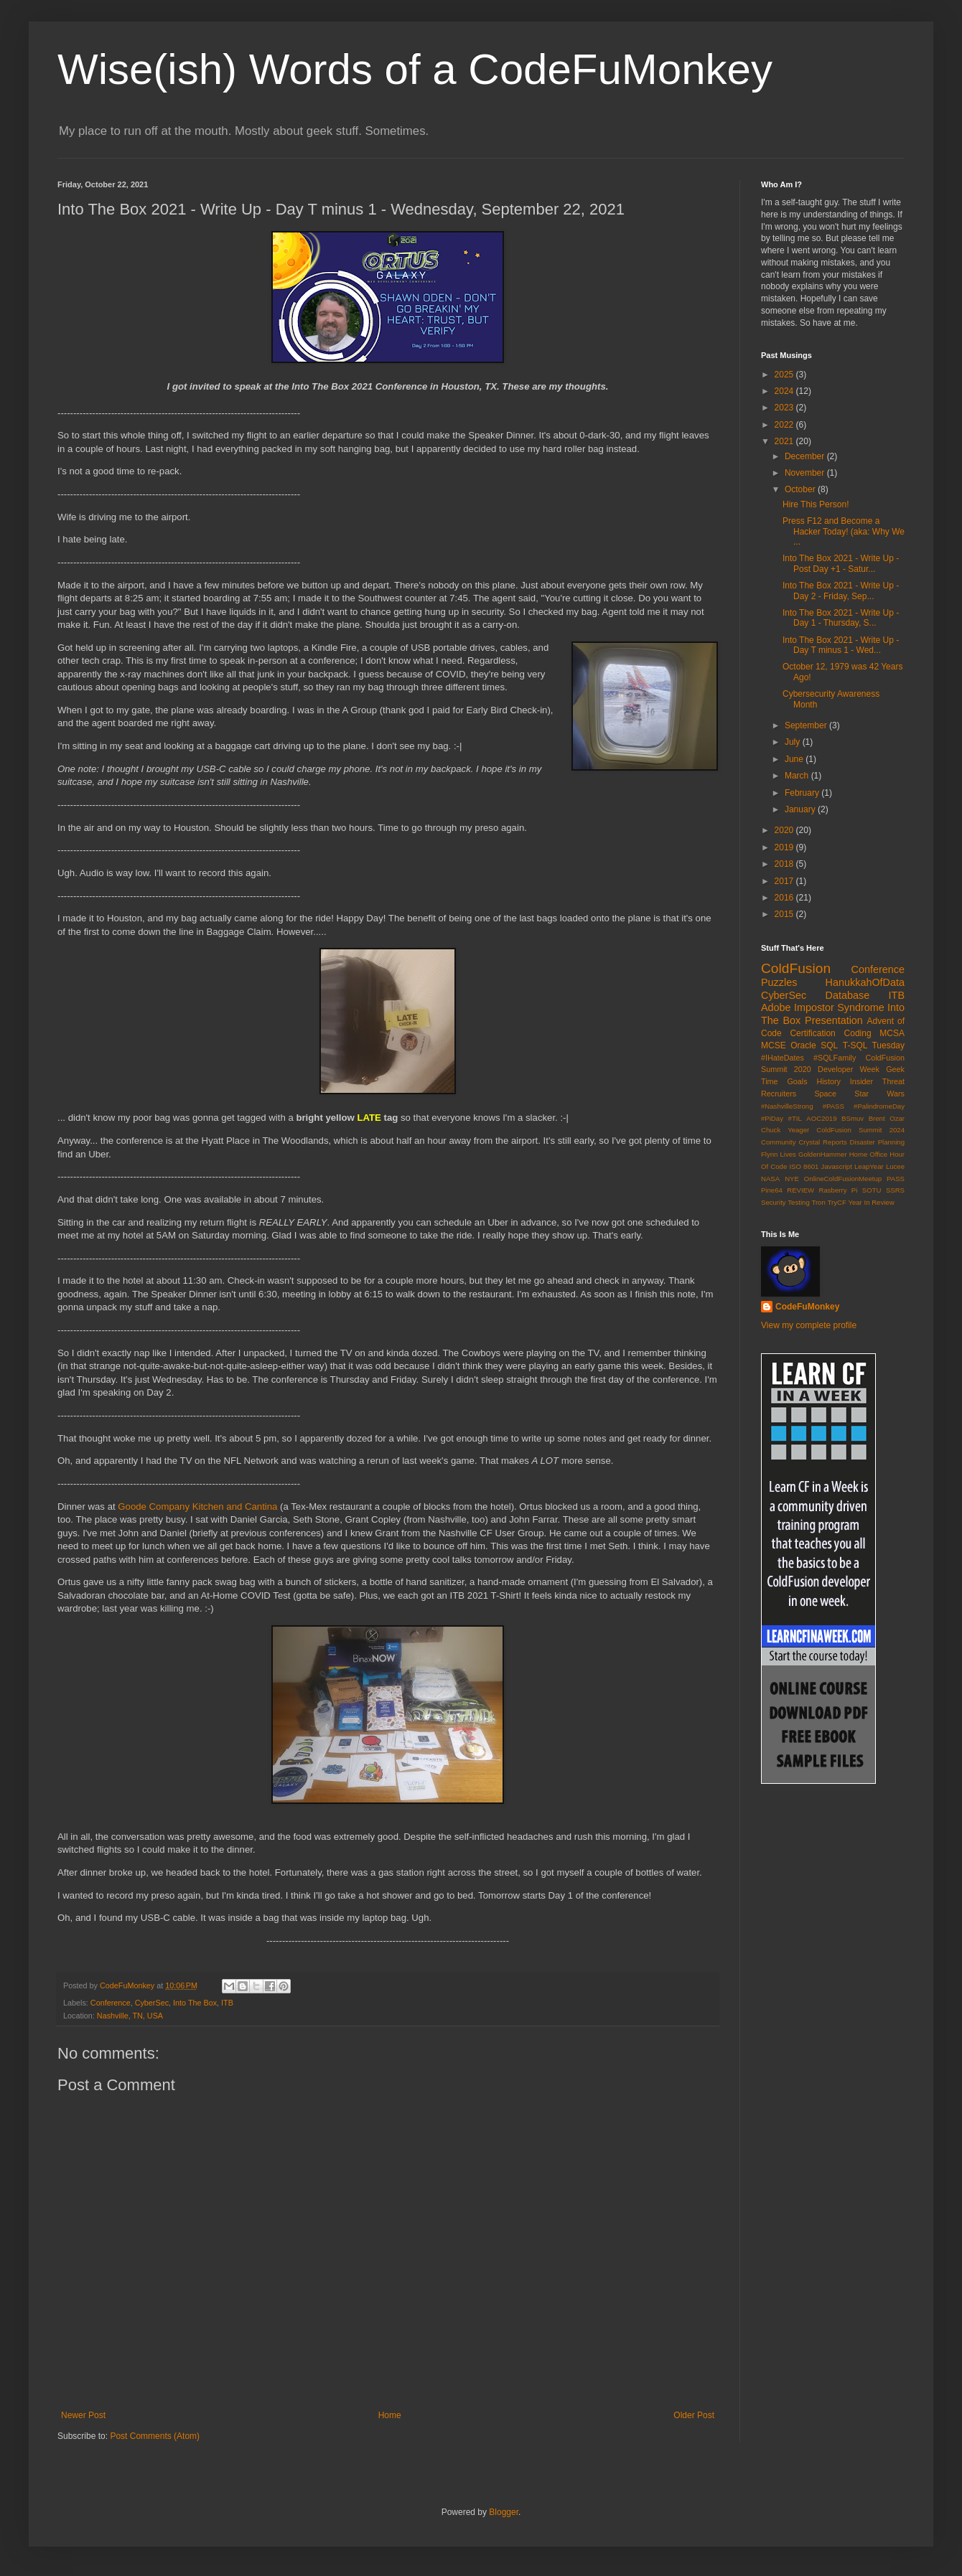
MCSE (773, 1045)
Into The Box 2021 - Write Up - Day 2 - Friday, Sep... (841, 590)
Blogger (503, 2512)
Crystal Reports (822, 1142)
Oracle (803, 1045)
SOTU (872, 1190)
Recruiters (778, 1093)
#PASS (833, 1106)
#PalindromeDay (879, 1106)
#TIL (795, 1118)
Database (848, 995)
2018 (785, 864)
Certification (812, 1033)
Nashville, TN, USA (130, 2015)
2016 (785, 898)
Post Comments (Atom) (155, 2436)
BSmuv (852, 1118)
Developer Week (848, 1069)
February (803, 793)
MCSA (892, 1033)
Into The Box (195, 2002)
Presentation (834, 1020)
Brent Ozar (887, 1118)
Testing (798, 1202)
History (828, 1081)
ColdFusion (796, 968)
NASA (770, 1179)
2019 (785, 847)
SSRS (895, 1190)
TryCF (836, 1202)
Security (773, 1202)
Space (825, 1093)
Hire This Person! (816, 504)
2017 (785, 881)
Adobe (776, 1007)
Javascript (836, 1166)
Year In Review (871, 1202)
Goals (797, 1081)
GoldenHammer (822, 1154)
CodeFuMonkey (807, 1307)
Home (389, 2415)
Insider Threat (877, 1081)
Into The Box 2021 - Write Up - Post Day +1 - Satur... (841, 563)
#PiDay (772, 1118)
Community (778, 1142)
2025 (785, 375)
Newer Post (83, 2415)
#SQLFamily (834, 1057)
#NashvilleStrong (787, 1106)
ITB (227, 2002)
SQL (829, 1045)
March (798, 776)
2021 (785, 441)
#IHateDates (782, 1057)
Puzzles (779, 982)
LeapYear (869, 1166)
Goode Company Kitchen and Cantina (197, 1506)
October (801, 489)
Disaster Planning (877, 1142)
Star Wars (879, 1093)
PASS (896, 1179)
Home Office (868, 1154)
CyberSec (152, 2002)
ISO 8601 (803, 1166)
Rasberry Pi (838, 1190)
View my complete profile (808, 1325)
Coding (858, 1033)
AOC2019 (821, 1118)
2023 (785, 408)
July (794, 742)
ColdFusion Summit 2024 (860, 1130)
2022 (785, 425)
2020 (785, 830)
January (801, 809)
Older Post (693, 2415)
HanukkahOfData (865, 982)
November (806, 473)
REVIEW (800, 1190)
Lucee (895, 1166)
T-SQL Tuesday (874, 1045)
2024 (785, 391)
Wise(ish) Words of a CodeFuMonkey (414, 69)
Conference (110, 2002)
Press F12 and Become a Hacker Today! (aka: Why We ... (844, 531)
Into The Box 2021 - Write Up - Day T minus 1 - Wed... (841, 645)
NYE (792, 1179)
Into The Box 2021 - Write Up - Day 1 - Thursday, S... (841, 618)
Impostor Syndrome (839, 1007)
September (807, 725)
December (806, 456)
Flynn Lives (778, 1154)
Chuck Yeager (785, 1130)
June (795, 759)
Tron (818, 1202)
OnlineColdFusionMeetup (843, 1179)
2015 (785, 914)
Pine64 (772, 1190)
